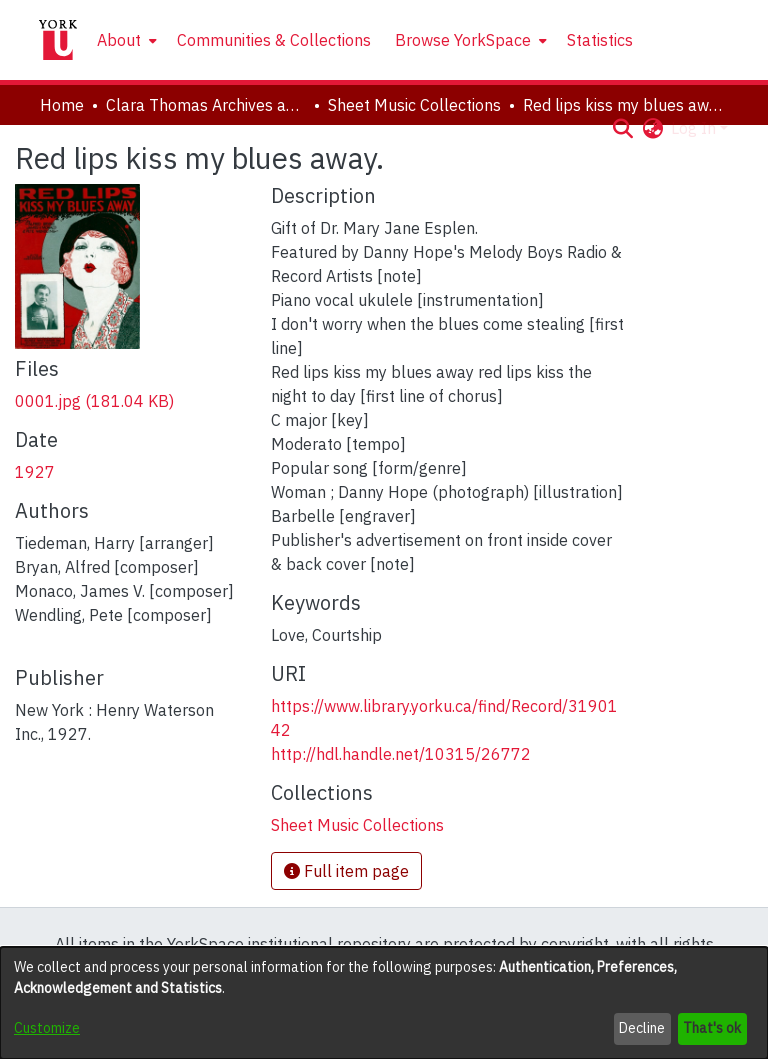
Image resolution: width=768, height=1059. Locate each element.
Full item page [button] (346, 871)
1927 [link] (35, 472)
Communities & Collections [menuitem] (274, 40)
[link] (94, 401)
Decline (642, 1028)
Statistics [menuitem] (600, 40)
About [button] (119, 40)
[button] (622, 128)
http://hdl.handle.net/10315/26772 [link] (401, 754)
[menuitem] (125, 40)
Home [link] (62, 105)
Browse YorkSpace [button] (463, 40)
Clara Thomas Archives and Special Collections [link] (206, 105)
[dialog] (384, 1003)
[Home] (58, 40)
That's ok (712, 1028)
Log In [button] (695, 128)
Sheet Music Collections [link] (414, 105)
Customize (47, 1028)
